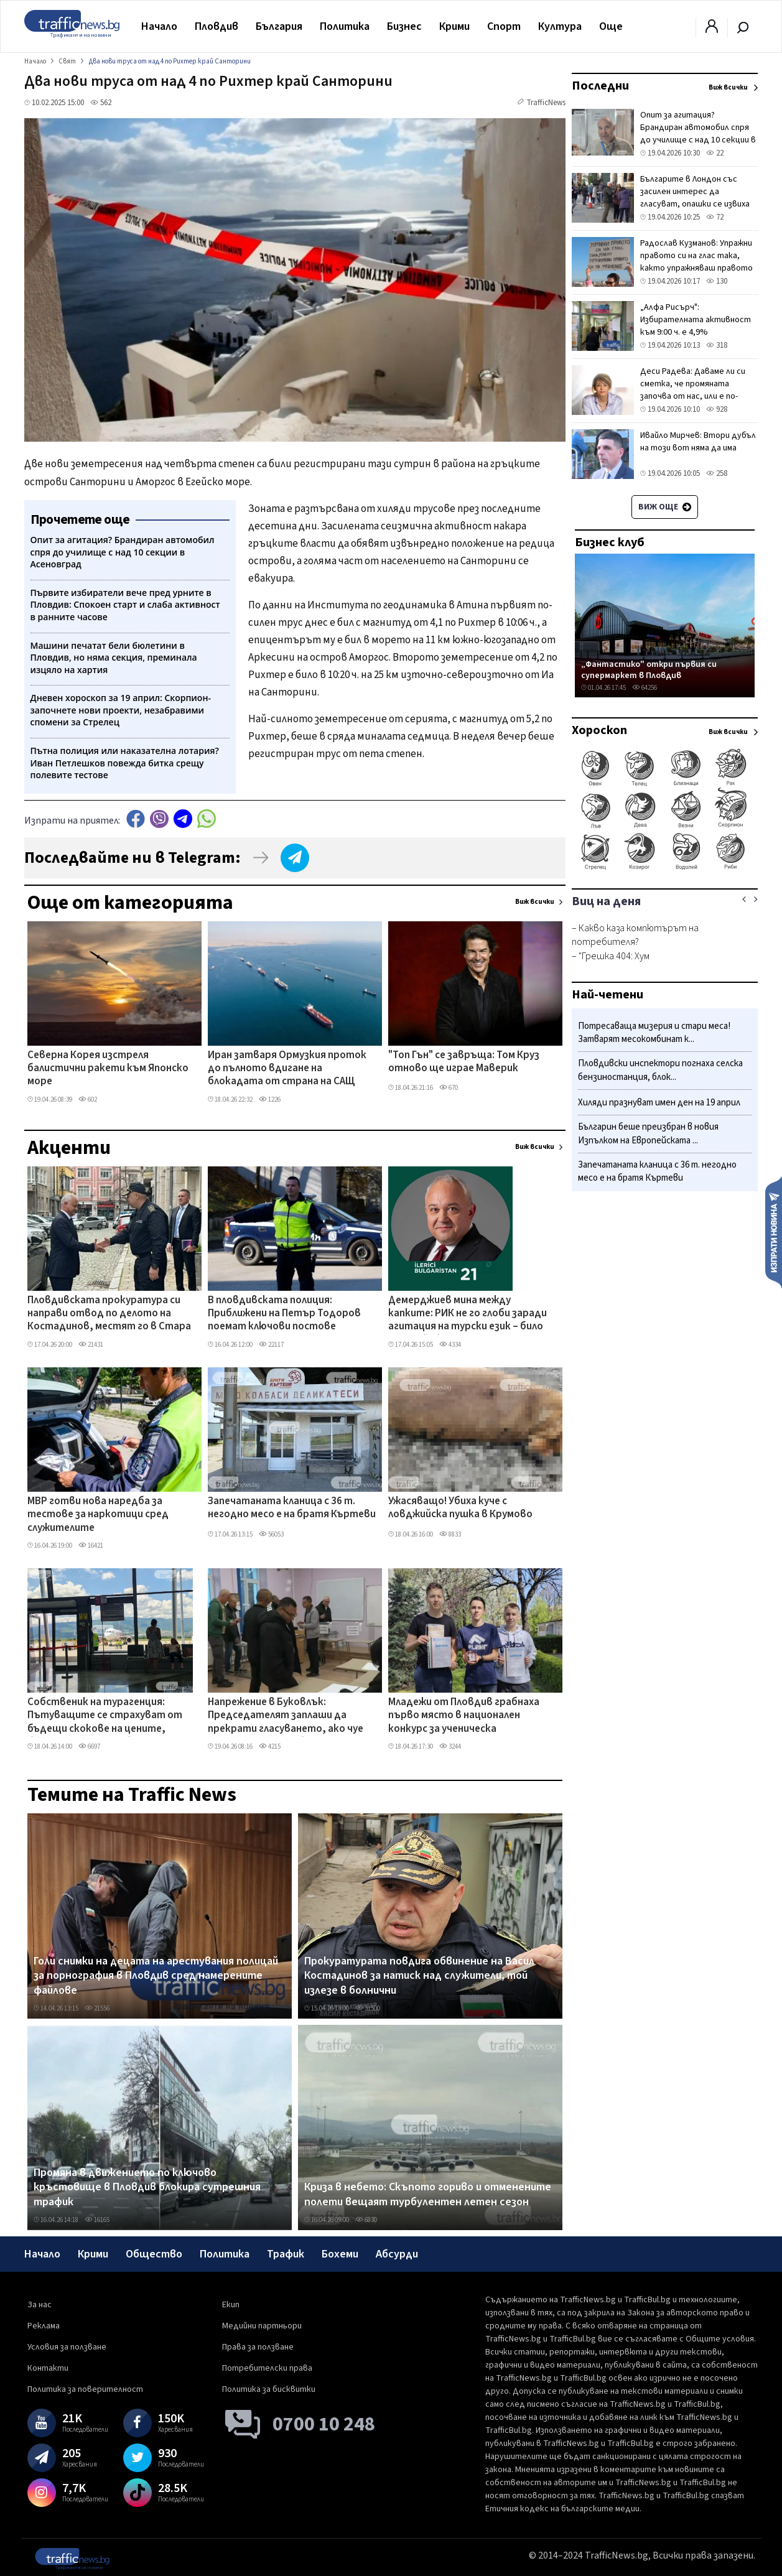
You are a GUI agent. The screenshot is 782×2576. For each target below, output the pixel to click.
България (279, 26)
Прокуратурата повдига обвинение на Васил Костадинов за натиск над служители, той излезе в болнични (419, 1976)
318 (716, 345)
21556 (97, 2008)
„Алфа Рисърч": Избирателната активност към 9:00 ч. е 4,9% (695, 319)
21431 (90, 1344)
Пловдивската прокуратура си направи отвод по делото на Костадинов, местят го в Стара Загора (109, 1314)
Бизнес (404, 26)
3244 (450, 1746)
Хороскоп (599, 730)
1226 (270, 1099)
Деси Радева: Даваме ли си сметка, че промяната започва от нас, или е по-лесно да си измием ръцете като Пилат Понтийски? (694, 396)
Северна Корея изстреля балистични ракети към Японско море (108, 1069)
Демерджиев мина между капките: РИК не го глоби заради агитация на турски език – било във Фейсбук (467, 1314)
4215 (270, 1746)
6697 (89, 1746)
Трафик (285, 2254)
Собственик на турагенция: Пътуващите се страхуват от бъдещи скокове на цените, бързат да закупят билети (104, 1716)
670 (448, 1087)
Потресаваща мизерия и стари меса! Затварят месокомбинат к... (654, 1033)
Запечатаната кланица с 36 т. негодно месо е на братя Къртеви (292, 1508)
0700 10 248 (323, 2424)
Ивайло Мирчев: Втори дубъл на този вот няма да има (698, 441)
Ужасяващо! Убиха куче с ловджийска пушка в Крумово (460, 1508)
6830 (366, 2220)
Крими (454, 26)
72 (715, 217)
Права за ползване (258, 2347)
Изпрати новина (773, 1231)
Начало (159, 26)
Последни (600, 86)
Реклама (43, 2326)
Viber (159, 818)
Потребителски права (267, 2368)
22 (715, 153)
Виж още (664, 507)
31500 (367, 2008)
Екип (231, 2305)
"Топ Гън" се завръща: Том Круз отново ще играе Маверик (463, 1062)
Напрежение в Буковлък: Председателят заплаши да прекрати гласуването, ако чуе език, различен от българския (285, 1716)
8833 (450, 1534)
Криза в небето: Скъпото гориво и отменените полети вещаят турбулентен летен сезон (427, 2194)
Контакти (47, 2368)
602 (87, 1099)
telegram (183, 819)
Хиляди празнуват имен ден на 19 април (659, 1102)
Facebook (135, 819)
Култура (560, 26)
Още (611, 26)
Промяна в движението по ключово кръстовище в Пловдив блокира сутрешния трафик (147, 2187)
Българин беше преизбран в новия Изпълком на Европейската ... (648, 1133)
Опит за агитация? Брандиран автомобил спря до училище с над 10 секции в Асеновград (698, 134)
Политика (345, 26)
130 (716, 281)
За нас (39, 2305)
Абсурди (397, 2254)
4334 (450, 1344)
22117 (271, 1344)
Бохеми (340, 2254)
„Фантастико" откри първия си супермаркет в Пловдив (649, 669)
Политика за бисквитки (268, 2389)
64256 (644, 687)
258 (716, 473)
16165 (97, 2220)
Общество (154, 2254)
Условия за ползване (66, 2347)
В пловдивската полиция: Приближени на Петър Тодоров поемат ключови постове (284, 1314)
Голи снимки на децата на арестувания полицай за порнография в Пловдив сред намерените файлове (156, 1976)
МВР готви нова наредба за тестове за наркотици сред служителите (98, 1515)
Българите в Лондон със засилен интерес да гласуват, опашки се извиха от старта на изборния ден (695, 198)
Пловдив (216, 26)
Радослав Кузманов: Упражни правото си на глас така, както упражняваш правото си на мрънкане (696, 262)
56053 (271, 1534)
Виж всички (534, 901)
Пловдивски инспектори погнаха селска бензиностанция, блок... (660, 1070)
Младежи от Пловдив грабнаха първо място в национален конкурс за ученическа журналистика (463, 1716)
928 (716, 409)
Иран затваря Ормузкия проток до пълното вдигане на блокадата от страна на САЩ (287, 1069)
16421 (90, 1545)
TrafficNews (546, 102)
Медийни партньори (262, 2326)
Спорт (504, 26)
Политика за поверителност (85, 2389)
